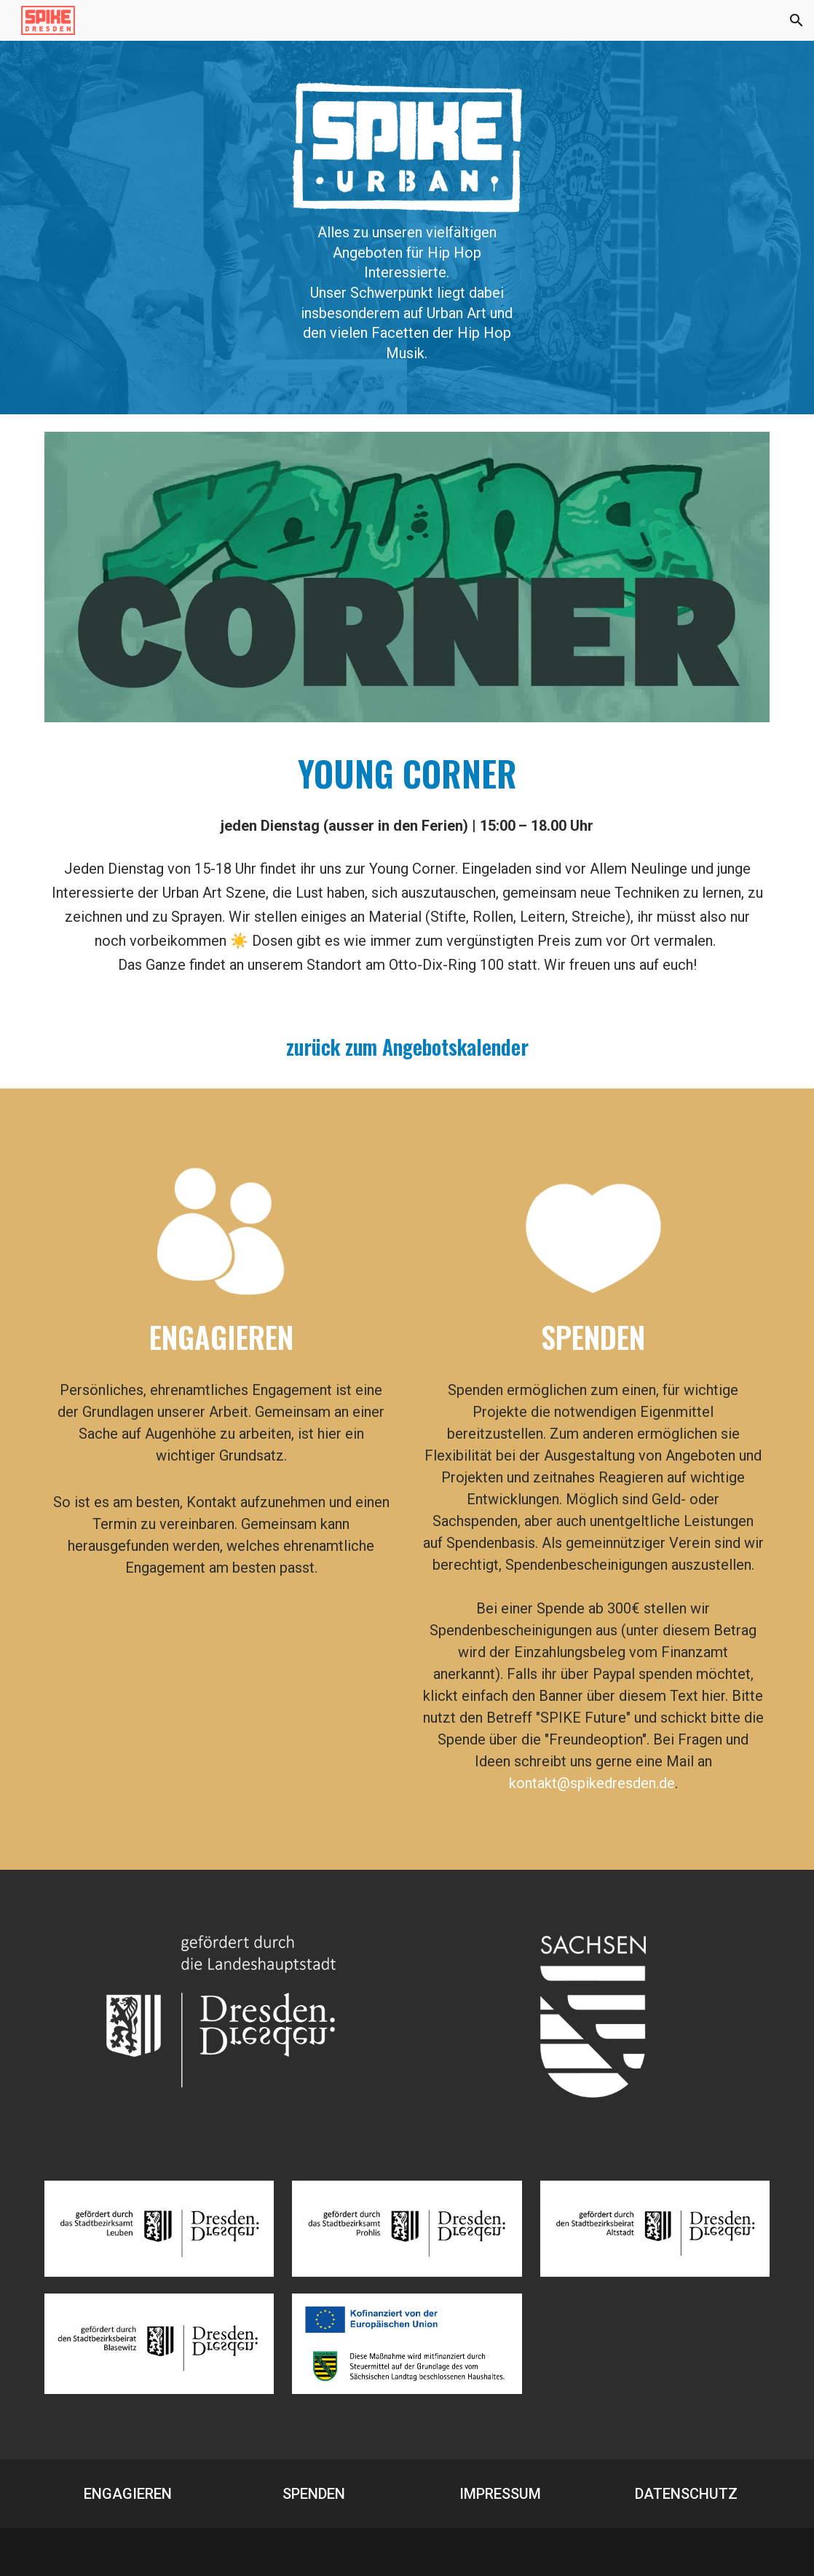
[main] (406, 293)
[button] (796, 20)
